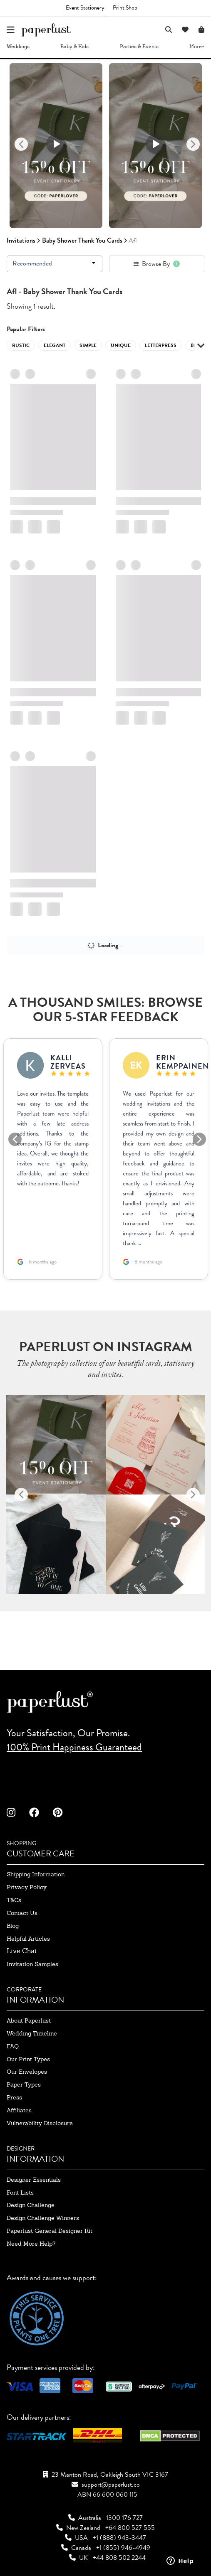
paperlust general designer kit (49, 2230)
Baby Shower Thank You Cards (82, 240)
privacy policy (27, 1887)
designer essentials (34, 2179)
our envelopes (27, 2071)
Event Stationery (85, 7)
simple (88, 345)
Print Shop (125, 7)
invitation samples (32, 1964)
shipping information (36, 1874)
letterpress (160, 345)
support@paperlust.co (111, 2485)
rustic (21, 345)
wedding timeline (32, 2033)
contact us (22, 1913)
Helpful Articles (28, 1938)
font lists (20, 2192)
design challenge (31, 2205)
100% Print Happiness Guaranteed (74, 1747)
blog (13, 1926)
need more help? (31, 2243)
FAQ (13, 2046)
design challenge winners (43, 2218)
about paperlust (29, 2020)
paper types (24, 2084)
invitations (21, 240)
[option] (56, 145)
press (14, 2097)
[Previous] (21, 144)
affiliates (19, 2110)
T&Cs (14, 1900)
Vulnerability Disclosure (40, 2123)
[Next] (193, 144)
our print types (28, 2059)
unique (121, 345)
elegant (54, 345)
